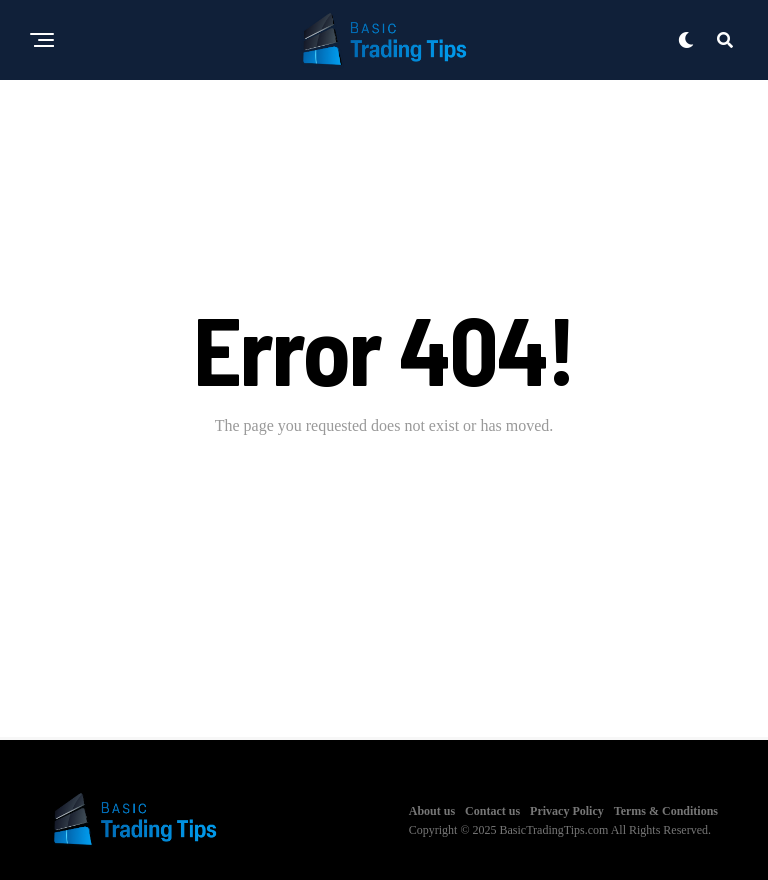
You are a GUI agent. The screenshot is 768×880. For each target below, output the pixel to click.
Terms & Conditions (666, 811)
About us (432, 811)
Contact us (492, 811)
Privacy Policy (567, 811)
